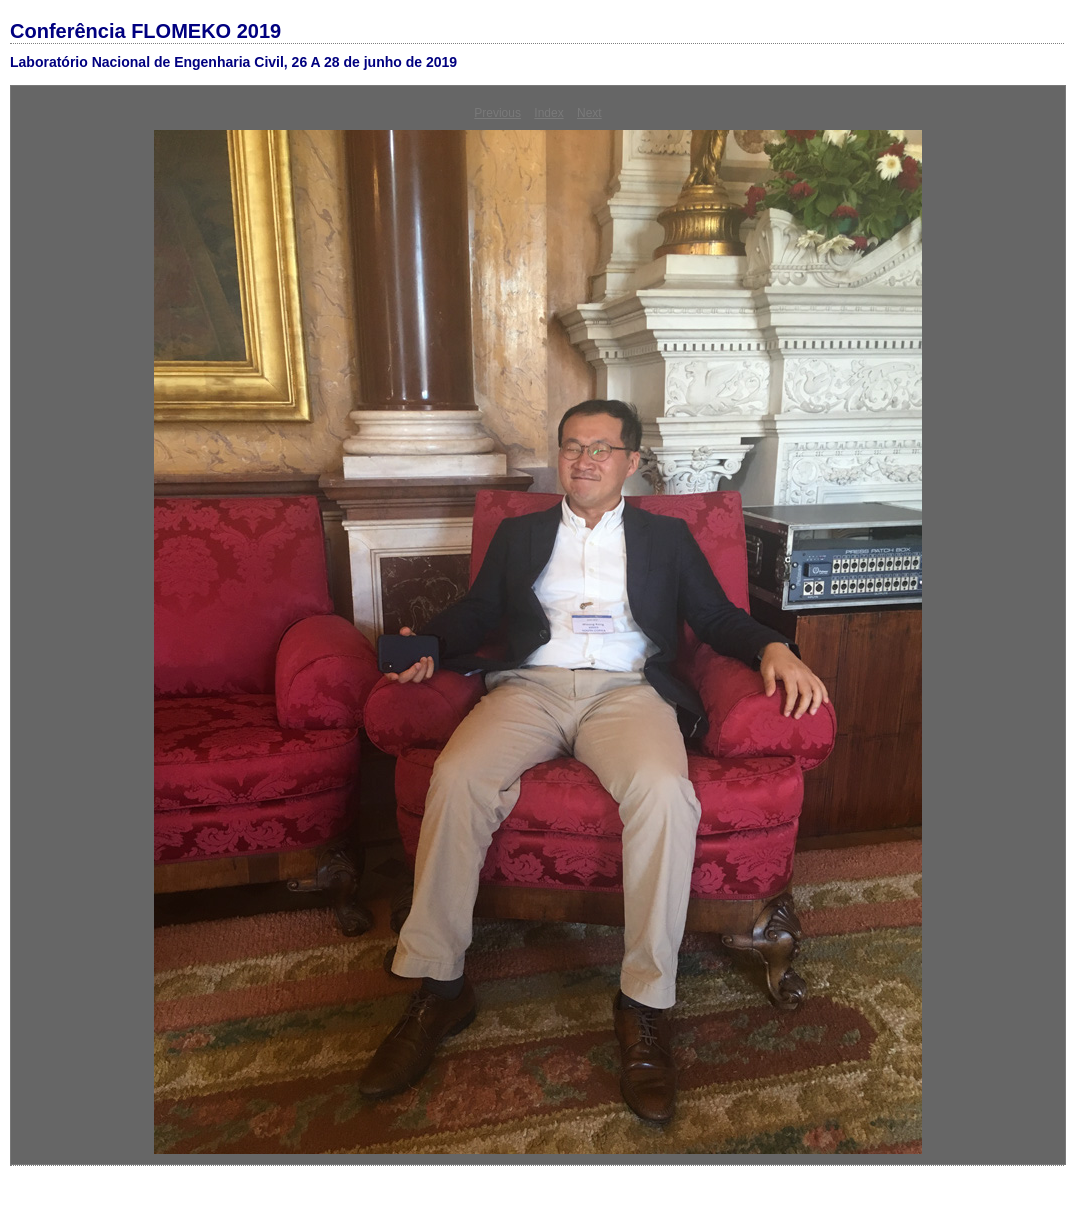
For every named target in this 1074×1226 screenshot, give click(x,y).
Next (589, 113)
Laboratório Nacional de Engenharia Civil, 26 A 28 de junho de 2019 (233, 62)
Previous (497, 113)
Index (548, 113)
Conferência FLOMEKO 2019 (145, 31)
